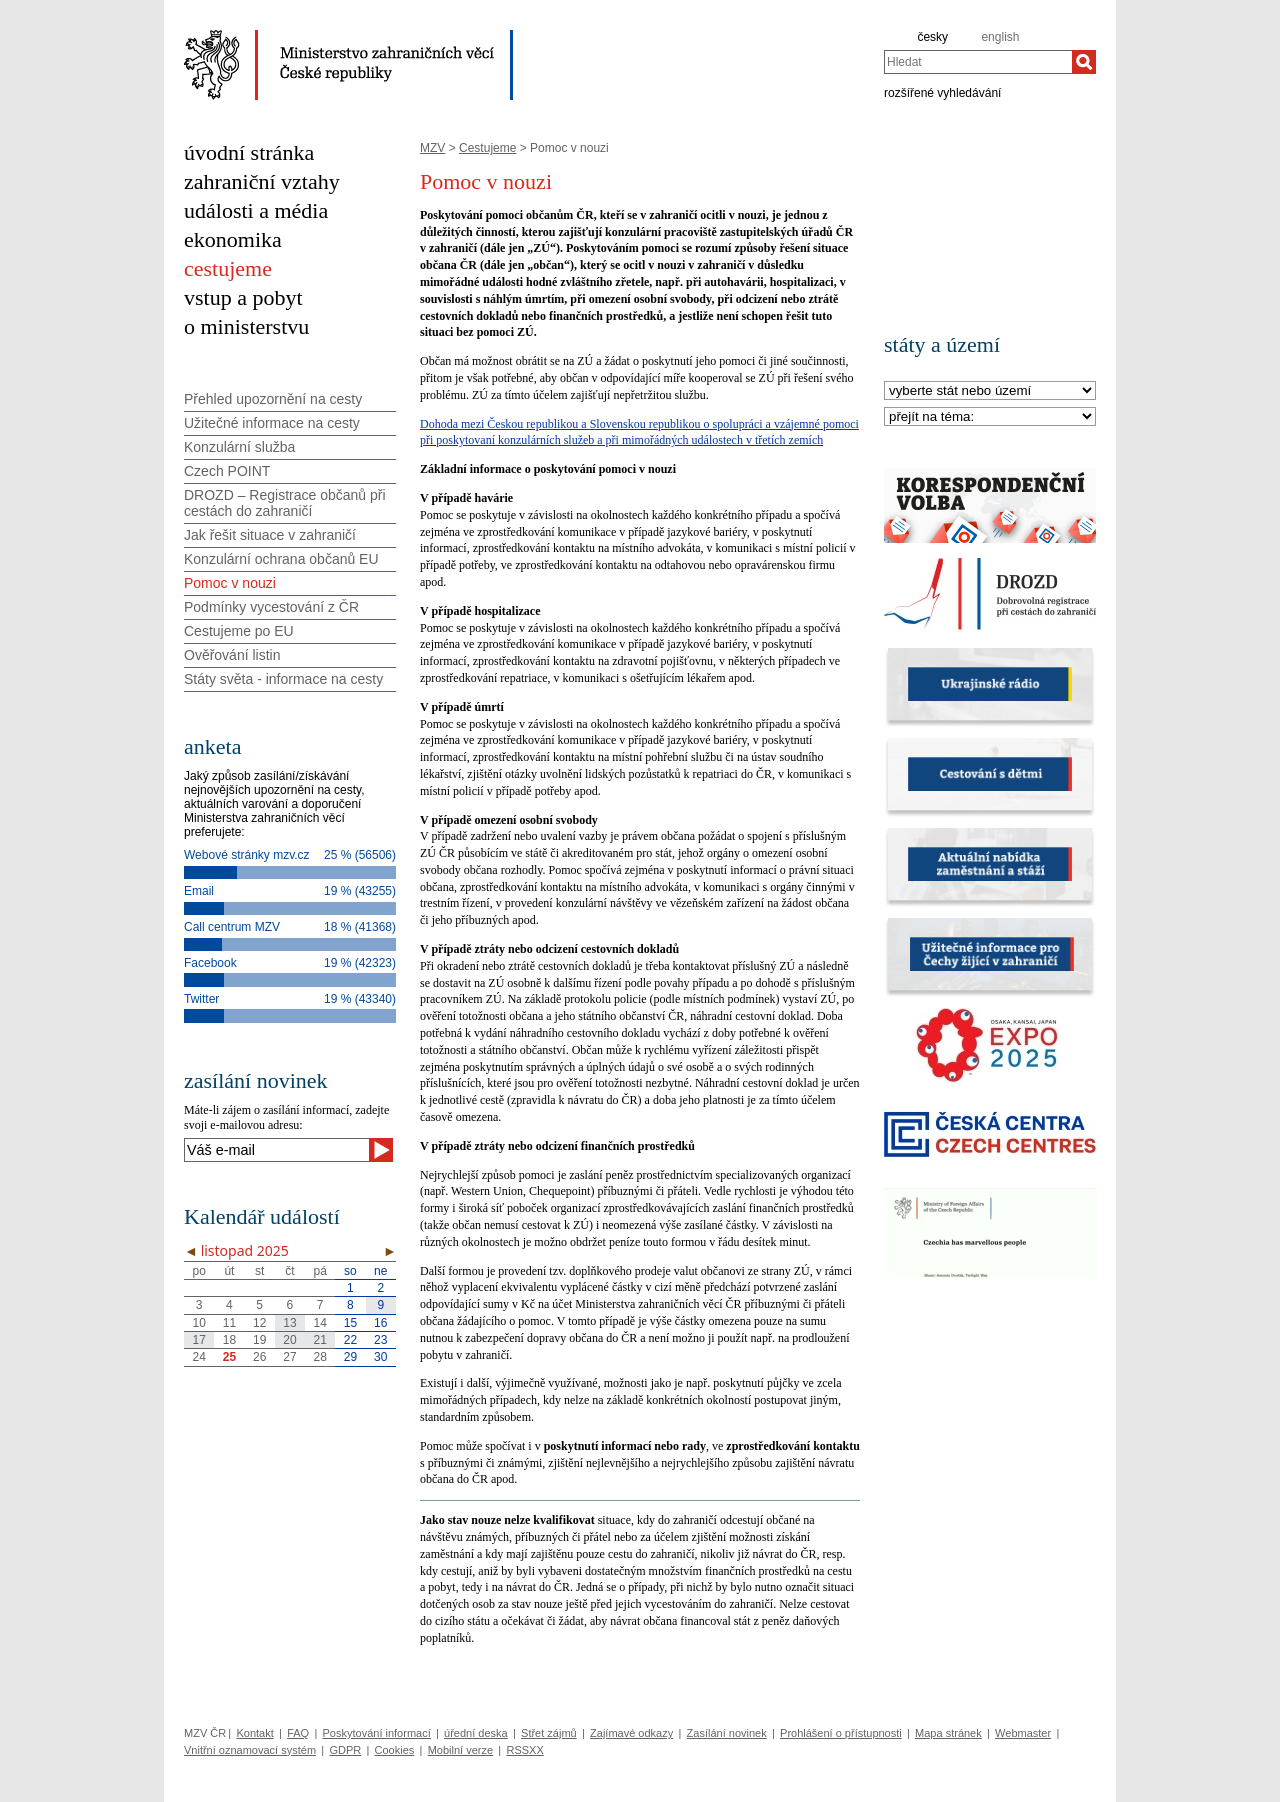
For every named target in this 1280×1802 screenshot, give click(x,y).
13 (289, 1323)
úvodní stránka (249, 152)
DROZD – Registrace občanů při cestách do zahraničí (285, 503)
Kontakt (254, 1733)
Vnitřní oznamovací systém (250, 1750)
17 (198, 1340)
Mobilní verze (460, 1750)
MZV (432, 148)
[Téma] (990, 417)
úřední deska (476, 1733)
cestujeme (228, 268)
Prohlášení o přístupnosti (841, 1733)
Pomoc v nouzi (230, 583)
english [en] (1000, 37)
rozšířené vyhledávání (942, 92)
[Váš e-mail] (276, 1150)
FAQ (298, 1733)
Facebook (210, 963)
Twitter (201, 999)
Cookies (395, 1750)
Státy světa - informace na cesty (283, 679)
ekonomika (233, 239)
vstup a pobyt (243, 297)
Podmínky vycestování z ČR (271, 607)
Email (199, 891)
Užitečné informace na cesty (272, 423)
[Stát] (990, 391)
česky (932, 37)
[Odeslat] (381, 1150)
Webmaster (1023, 1733)
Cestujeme (487, 148)
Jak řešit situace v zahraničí (270, 535)
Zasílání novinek (727, 1733)
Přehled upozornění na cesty (273, 399)
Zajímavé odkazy (631, 1733)
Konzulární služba (239, 447)
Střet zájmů (549, 1733)
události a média (256, 210)
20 (289, 1340)
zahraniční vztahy (262, 181)
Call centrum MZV (232, 927)
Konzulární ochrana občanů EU (281, 559)
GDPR (345, 1750)
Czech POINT (227, 471)
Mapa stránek (948, 1733)
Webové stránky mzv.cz (247, 855)
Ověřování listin (232, 655)
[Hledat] (1084, 62)
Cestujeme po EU (239, 631)
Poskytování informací (377, 1733)
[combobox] (978, 62)
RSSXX (524, 1750)
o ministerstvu (246, 326)
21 (320, 1340)
